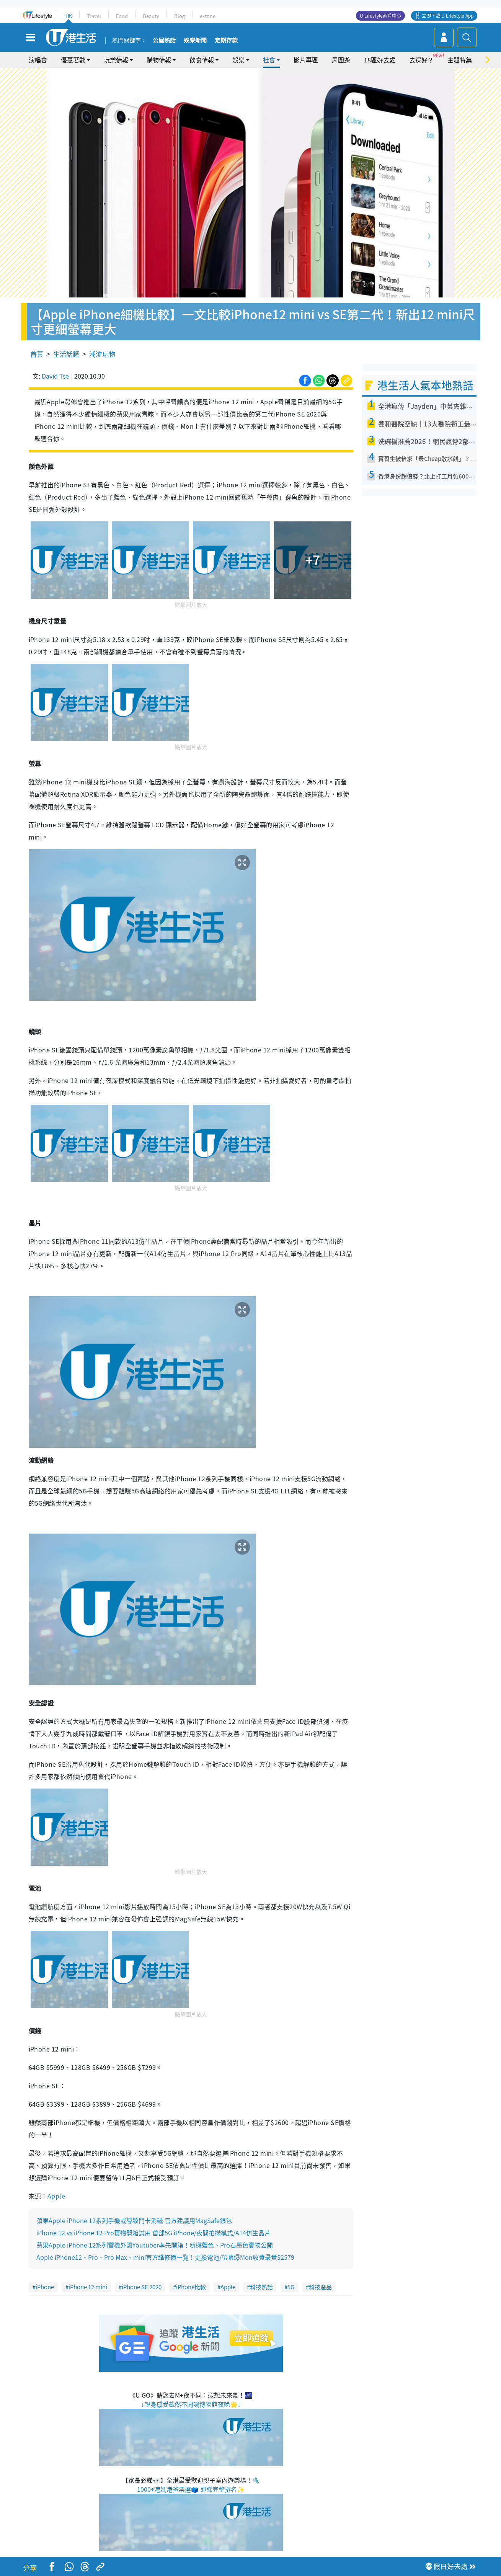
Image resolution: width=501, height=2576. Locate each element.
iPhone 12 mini (88, 2287)
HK (68, 16)
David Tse (55, 376)
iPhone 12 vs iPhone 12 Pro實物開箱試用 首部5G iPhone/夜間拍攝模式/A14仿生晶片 (153, 2232)
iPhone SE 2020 (142, 2287)
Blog (179, 16)
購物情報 (159, 59)
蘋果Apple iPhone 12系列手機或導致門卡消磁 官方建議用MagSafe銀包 (134, 2220)
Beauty (151, 16)
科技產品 (320, 2287)
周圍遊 (341, 59)
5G (290, 2287)
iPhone (45, 2287)
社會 (269, 59)
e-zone (207, 16)
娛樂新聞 (195, 41)
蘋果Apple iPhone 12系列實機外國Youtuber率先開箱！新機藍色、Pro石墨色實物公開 (154, 2244)
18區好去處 (379, 59)
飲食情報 (201, 59)
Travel (94, 16)
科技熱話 (261, 2287)
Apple (56, 2195)
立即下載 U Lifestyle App (447, 15)
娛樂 (238, 59)
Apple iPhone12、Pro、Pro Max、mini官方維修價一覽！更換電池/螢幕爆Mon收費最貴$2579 (165, 2257)
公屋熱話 (164, 41)
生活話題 (66, 354)
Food (122, 16)
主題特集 (459, 59)
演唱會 (38, 59)
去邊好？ (421, 59)
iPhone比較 (191, 2287)
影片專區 (306, 59)
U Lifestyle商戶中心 (380, 15)
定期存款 (226, 41)
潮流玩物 (102, 354)
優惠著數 (73, 59)
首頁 (36, 354)
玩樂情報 (116, 59)
